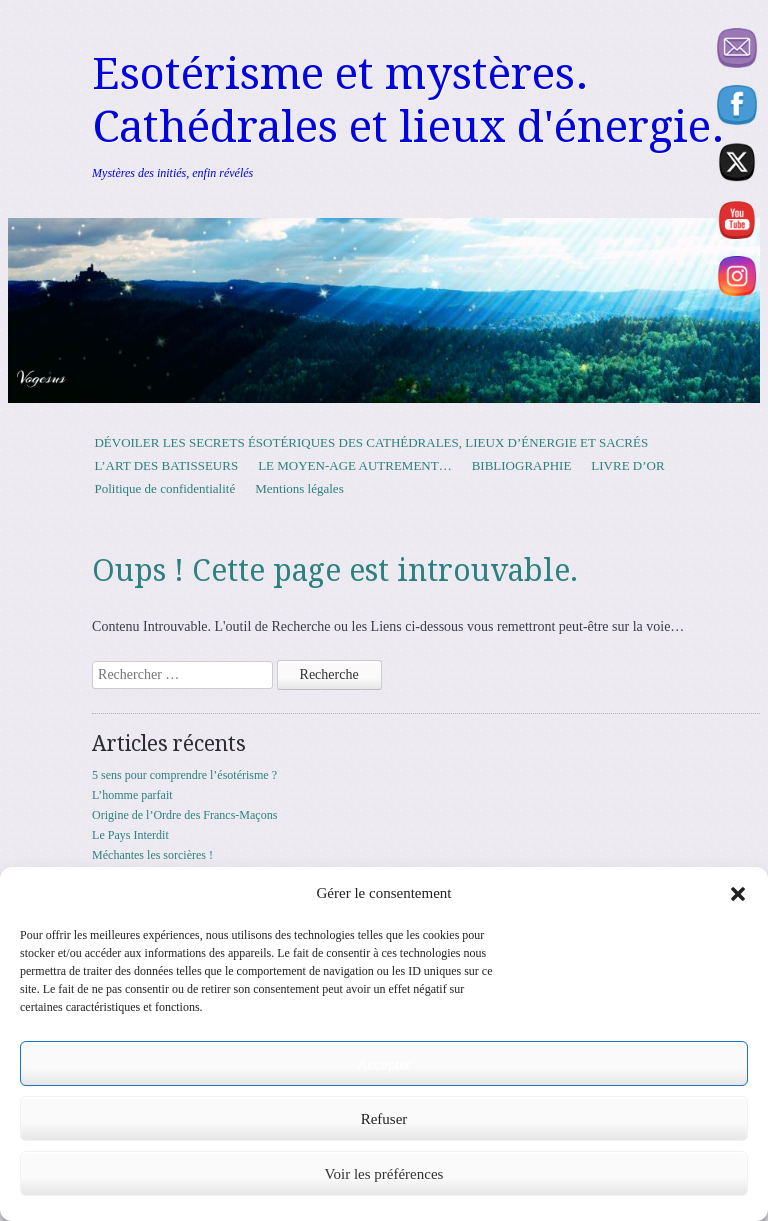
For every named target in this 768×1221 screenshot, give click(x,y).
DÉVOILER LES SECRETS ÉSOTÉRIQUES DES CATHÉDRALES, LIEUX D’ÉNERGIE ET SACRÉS (371, 442)
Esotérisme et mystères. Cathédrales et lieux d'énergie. (408, 100)
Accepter (384, 1064)
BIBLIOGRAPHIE (522, 465)
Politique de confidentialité (164, 488)
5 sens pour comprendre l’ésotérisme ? (184, 775)
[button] (738, 894)
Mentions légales (299, 488)
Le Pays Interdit (130, 835)
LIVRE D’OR (627, 465)
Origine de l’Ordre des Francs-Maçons (184, 815)
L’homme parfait (132, 795)
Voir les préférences (384, 1174)
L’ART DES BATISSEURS (166, 465)
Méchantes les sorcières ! (152, 855)
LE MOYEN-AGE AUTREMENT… (355, 465)
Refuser (384, 1119)
